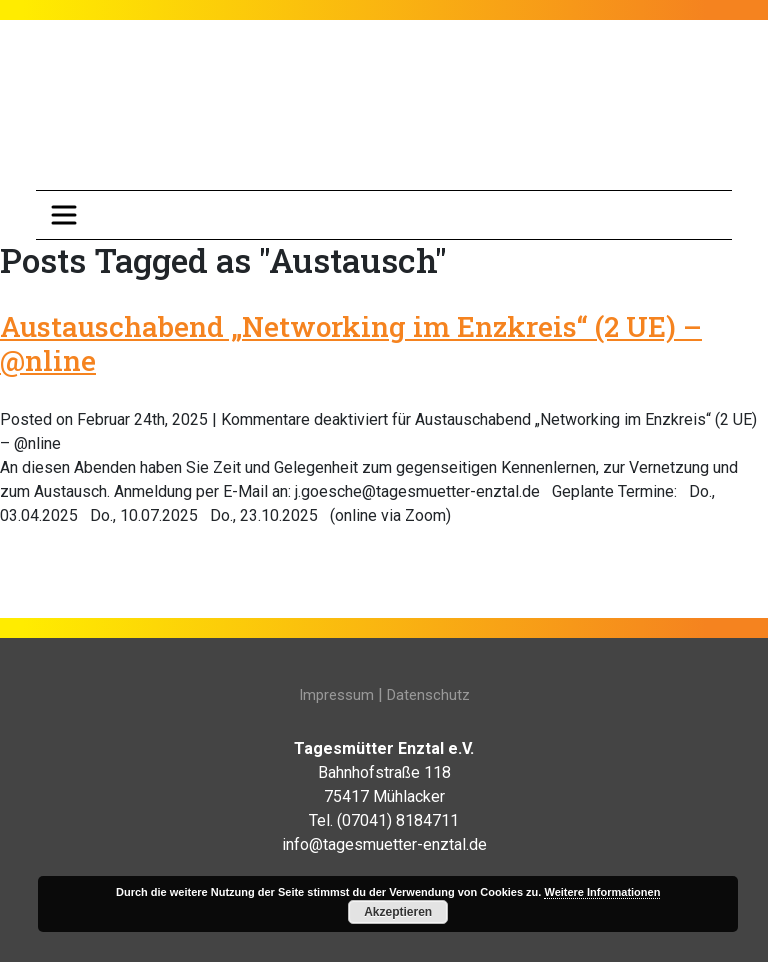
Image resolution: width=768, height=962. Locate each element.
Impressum (336, 695)
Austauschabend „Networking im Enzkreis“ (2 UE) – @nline (351, 343)
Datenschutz (428, 695)
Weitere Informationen (602, 892)
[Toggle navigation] (64, 215)
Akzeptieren (398, 912)
